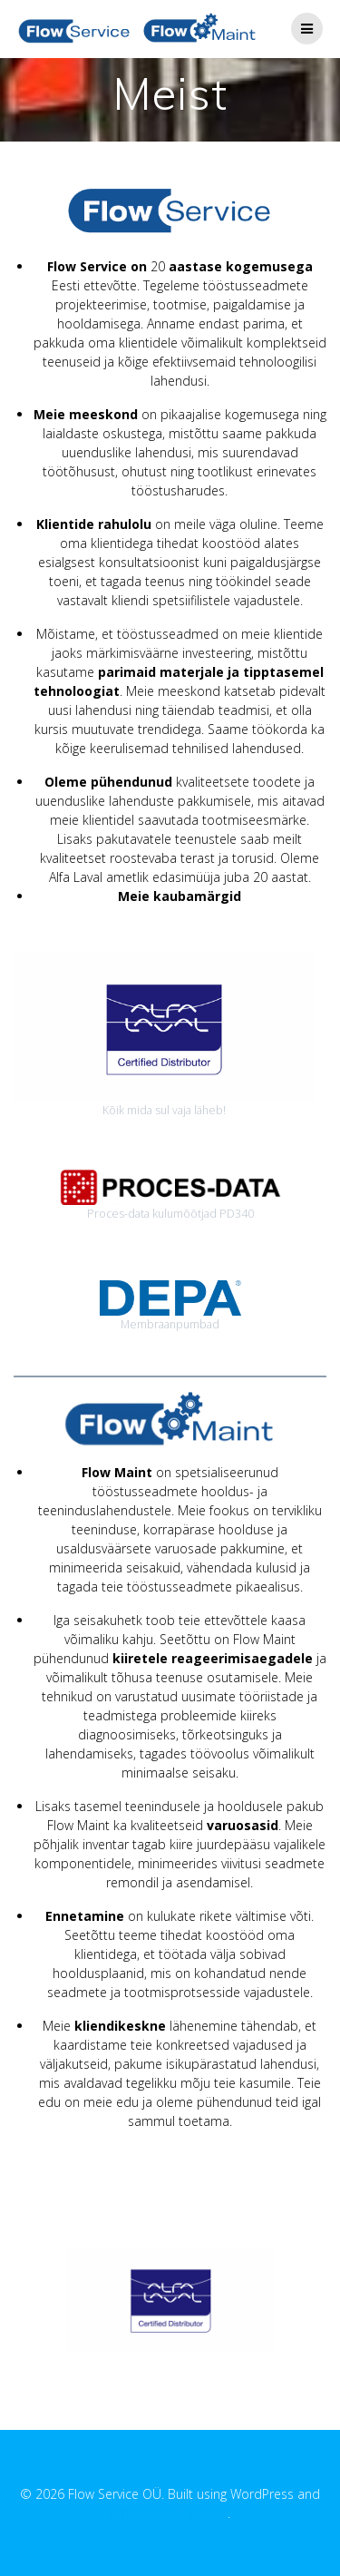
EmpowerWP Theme (169, 2513)
